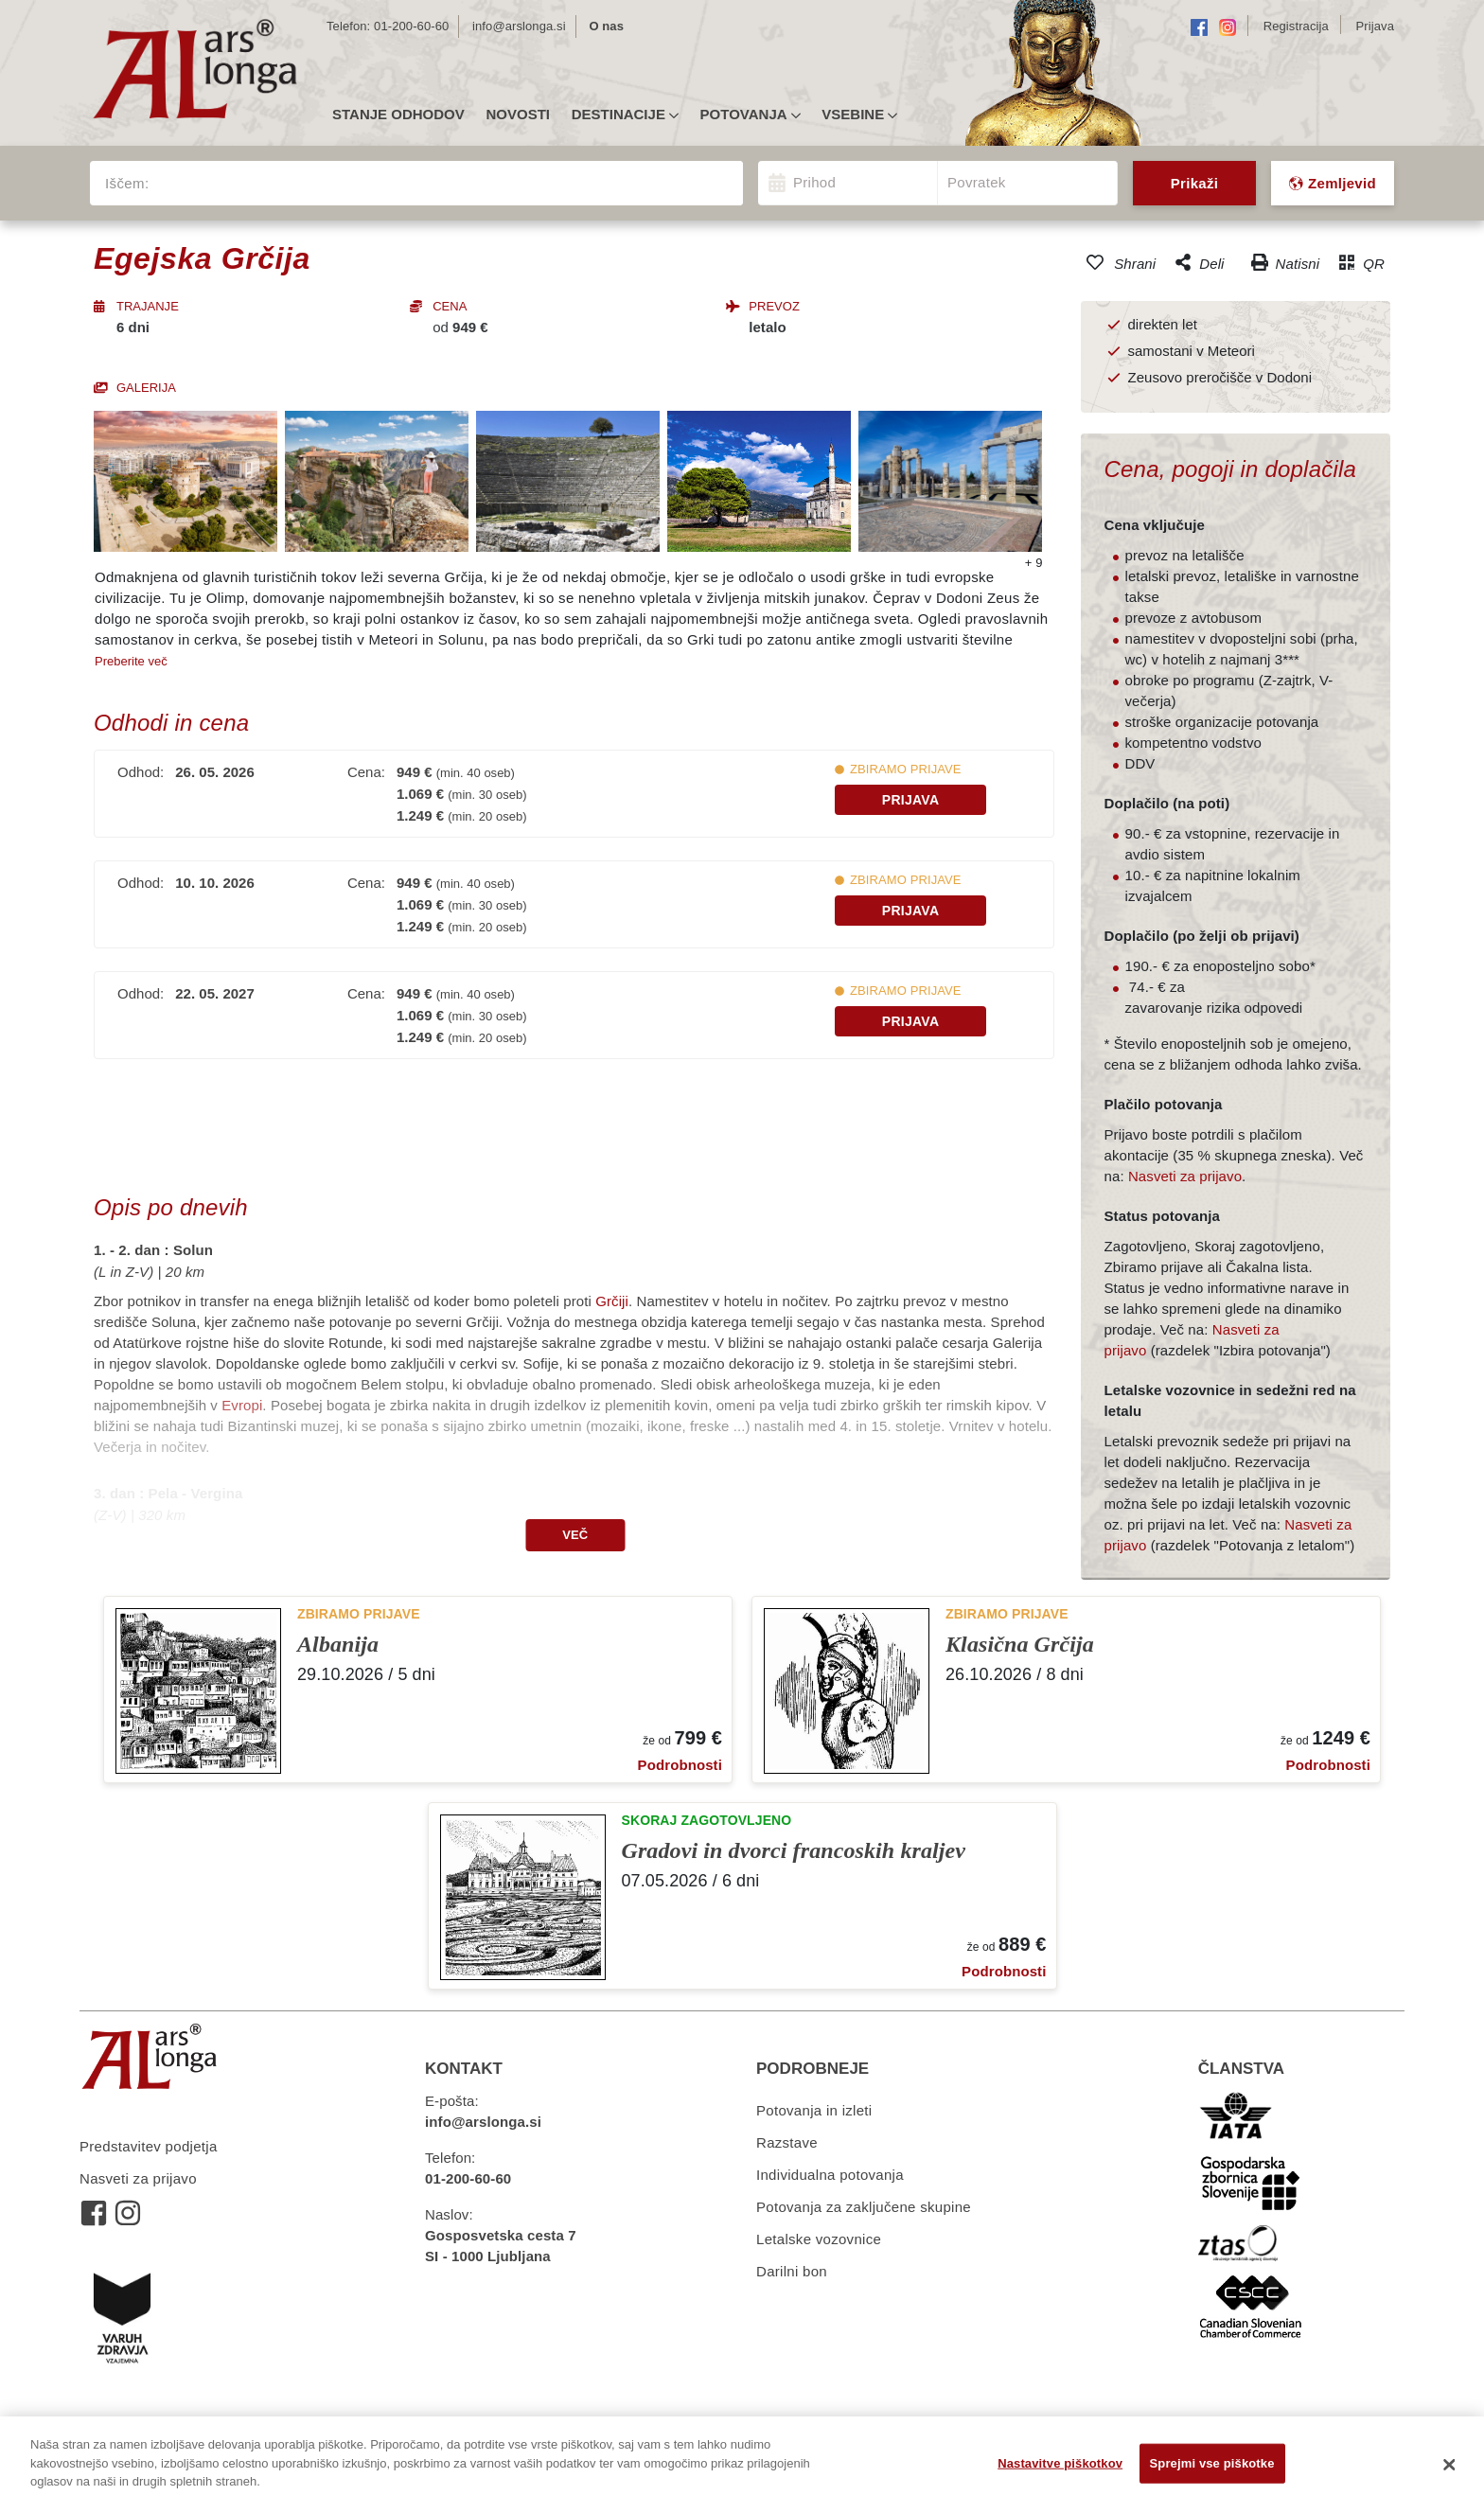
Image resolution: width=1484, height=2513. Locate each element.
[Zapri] (1450, 2464)
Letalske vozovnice (818, 2239)
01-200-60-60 (411, 26)
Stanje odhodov (398, 114)
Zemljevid (1332, 183)
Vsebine (859, 114)
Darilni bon (791, 2271)
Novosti (518, 114)
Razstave (787, 2142)
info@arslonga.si (519, 26)
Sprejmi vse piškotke (1212, 2463)
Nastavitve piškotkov (1060, 2463)
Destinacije (625, 114)
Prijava (911, 799)
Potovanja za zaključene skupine (863, 2207)
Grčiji (611, 1301)
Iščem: (127, 183)
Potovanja (750, 114)
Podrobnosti (680, 1765)
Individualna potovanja (830, 2175)
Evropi (241, 1405)
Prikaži (1194, 183)
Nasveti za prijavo (1185, 1176)
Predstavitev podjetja (149, 2146)
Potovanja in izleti (814, 2110)
